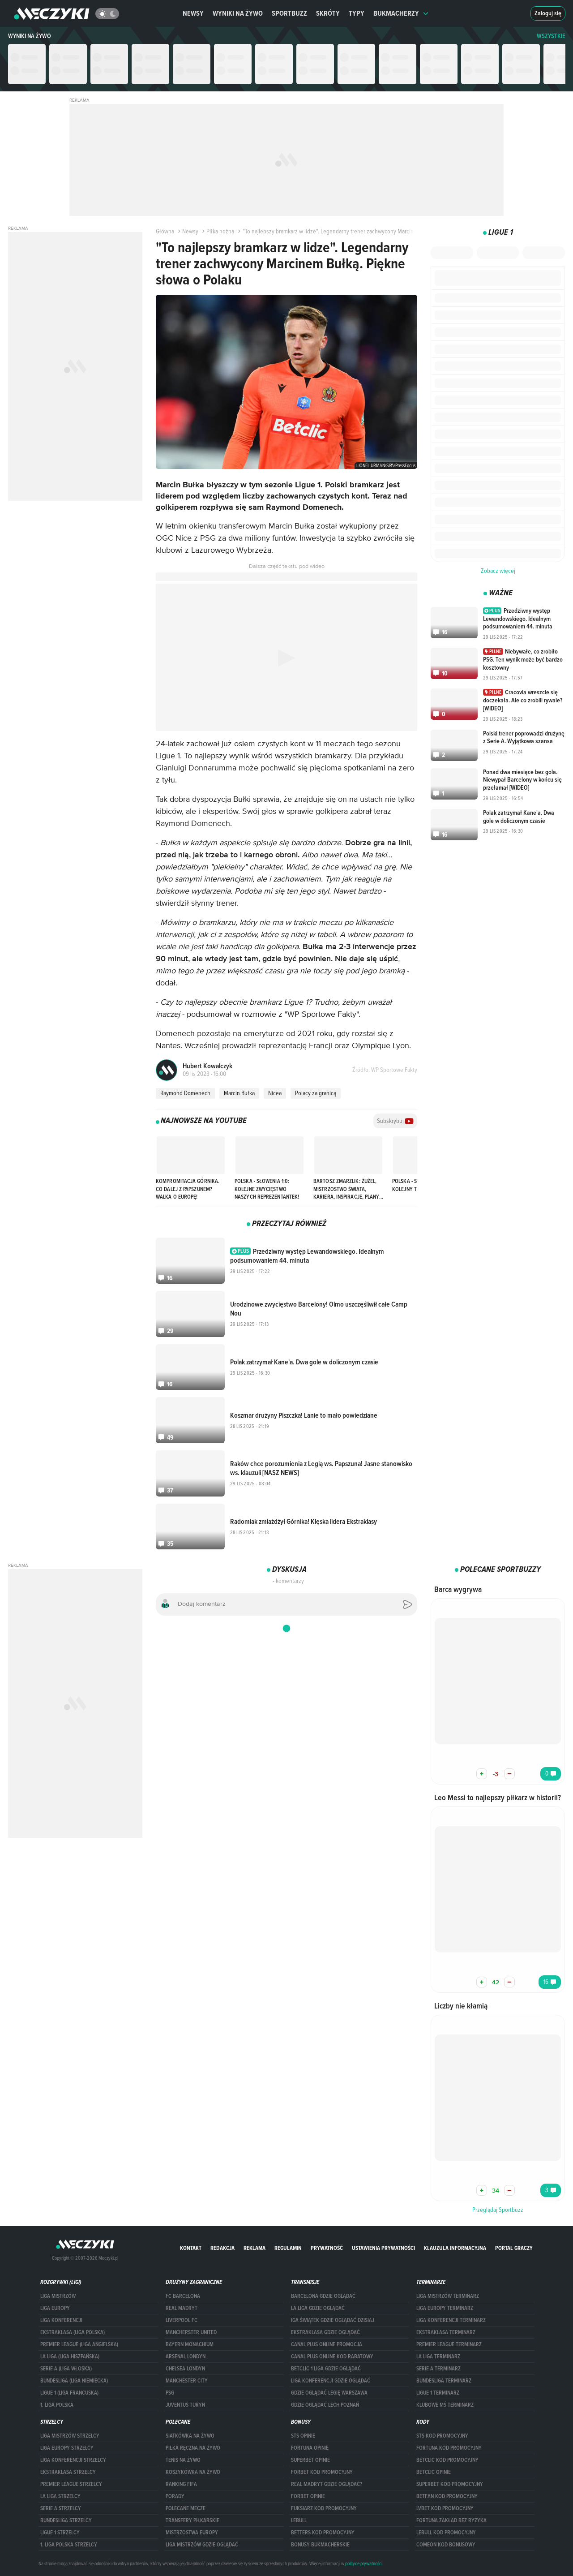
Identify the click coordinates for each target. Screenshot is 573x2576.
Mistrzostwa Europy (192, 2532)
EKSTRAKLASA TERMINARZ (445, 2332)
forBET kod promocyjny (322, 2472)
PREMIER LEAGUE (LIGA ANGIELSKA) (79, 2344)
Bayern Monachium (190, 2344)
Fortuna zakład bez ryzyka (451, 2520)
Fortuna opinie (310, 2447)
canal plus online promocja (326, 2344)
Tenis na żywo (183, 2460)
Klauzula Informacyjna (455, 2248)
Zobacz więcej (498, 570)
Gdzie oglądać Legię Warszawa (329, 2392)
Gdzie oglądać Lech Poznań (325, 2404)
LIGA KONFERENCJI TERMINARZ (451, 2320)
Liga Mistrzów (58, 2296)
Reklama (254, 2248)
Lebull (299, 2520)
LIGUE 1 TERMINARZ (437, 2392)
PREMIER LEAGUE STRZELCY (71, 2484)
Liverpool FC (181, 2320)
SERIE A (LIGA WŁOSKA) (66, 2368)
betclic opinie (433, 2472)
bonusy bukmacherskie (320, 2544)
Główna (165, 231)
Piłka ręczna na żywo (193, 2447)
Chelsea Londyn (185, 2368)
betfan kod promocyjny (447, 2496)
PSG (170, 2392)
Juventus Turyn (185, 2404)
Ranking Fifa (181, 2484)
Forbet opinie (308, 2496)
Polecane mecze (185, 2508)
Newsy (193, 13)
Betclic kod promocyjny (447, 2460)
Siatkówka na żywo (190, 2435)
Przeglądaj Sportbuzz (497, 2209)
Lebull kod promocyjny (446, 2532)
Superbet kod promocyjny (449, 2484)
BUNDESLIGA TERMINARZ (443, 2380)
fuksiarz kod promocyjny (324, 2508)
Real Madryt (181, 2308)
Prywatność (327, 2248)
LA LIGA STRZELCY (60, 2496)
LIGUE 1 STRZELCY (60, 2532)
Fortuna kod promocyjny (449, 2447)
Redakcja (222, 2248)
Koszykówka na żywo (193, 2472)
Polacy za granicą (315, 1092)
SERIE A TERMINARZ (438, 2368)
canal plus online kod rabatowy (332, 2356)
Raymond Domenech (185, 1092)
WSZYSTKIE (551, 36)
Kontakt (190, 2248)
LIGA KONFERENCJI (61, 2320)
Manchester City (187, 2380)
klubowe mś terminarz (445, 2404)
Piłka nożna (217, 231)
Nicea (275, 1092)
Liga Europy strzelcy (67, 2447)
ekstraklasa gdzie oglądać (325, 2332)
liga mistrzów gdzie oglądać (202, 2544)
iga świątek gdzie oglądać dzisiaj (332, 2320)
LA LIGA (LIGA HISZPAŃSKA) (69, 2356)
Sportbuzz (289, 13)
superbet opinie (310, 2460)
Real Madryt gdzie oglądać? (326, 2484)
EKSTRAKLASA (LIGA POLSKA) (72, 2332)
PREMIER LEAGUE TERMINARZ (449, 2344)
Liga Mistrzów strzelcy (69, 2435)
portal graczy (514, 2248)
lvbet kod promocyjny (445, 2508)
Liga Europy (55, 2308)
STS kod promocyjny (442, 2435)
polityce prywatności (363, 2563)
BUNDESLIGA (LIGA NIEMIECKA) (74, 2380)
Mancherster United (191, 2332)
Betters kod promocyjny (323, 2532)
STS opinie (303, 2435)
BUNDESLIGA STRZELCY (66, 2520)
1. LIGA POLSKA (56, 2404)
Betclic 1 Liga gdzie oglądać (326, 2368)
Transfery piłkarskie (192, 2520)
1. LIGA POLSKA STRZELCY (68, 2544)
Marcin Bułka (239, 1092)
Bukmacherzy (401, 13)
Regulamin (288, 2248)
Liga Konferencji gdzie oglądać (330, 2380)
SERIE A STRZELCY (60, 2508)
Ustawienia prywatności (383, 2248)
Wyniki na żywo (238, 13)
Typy (356, 13)
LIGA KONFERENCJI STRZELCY (73, 2460)
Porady (175, 2496)
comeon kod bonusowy (445, 2544)
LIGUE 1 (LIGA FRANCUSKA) (69, 2392)
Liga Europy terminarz (444, 2308)
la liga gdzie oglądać (318, 2308)
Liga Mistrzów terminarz (447, 2296)
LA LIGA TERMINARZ (438, 2356)
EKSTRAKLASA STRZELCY (68, 2472)
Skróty (328, 13)
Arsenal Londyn (185, 2356)
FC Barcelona (183, 2296)
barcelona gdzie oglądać (323, 2296)
